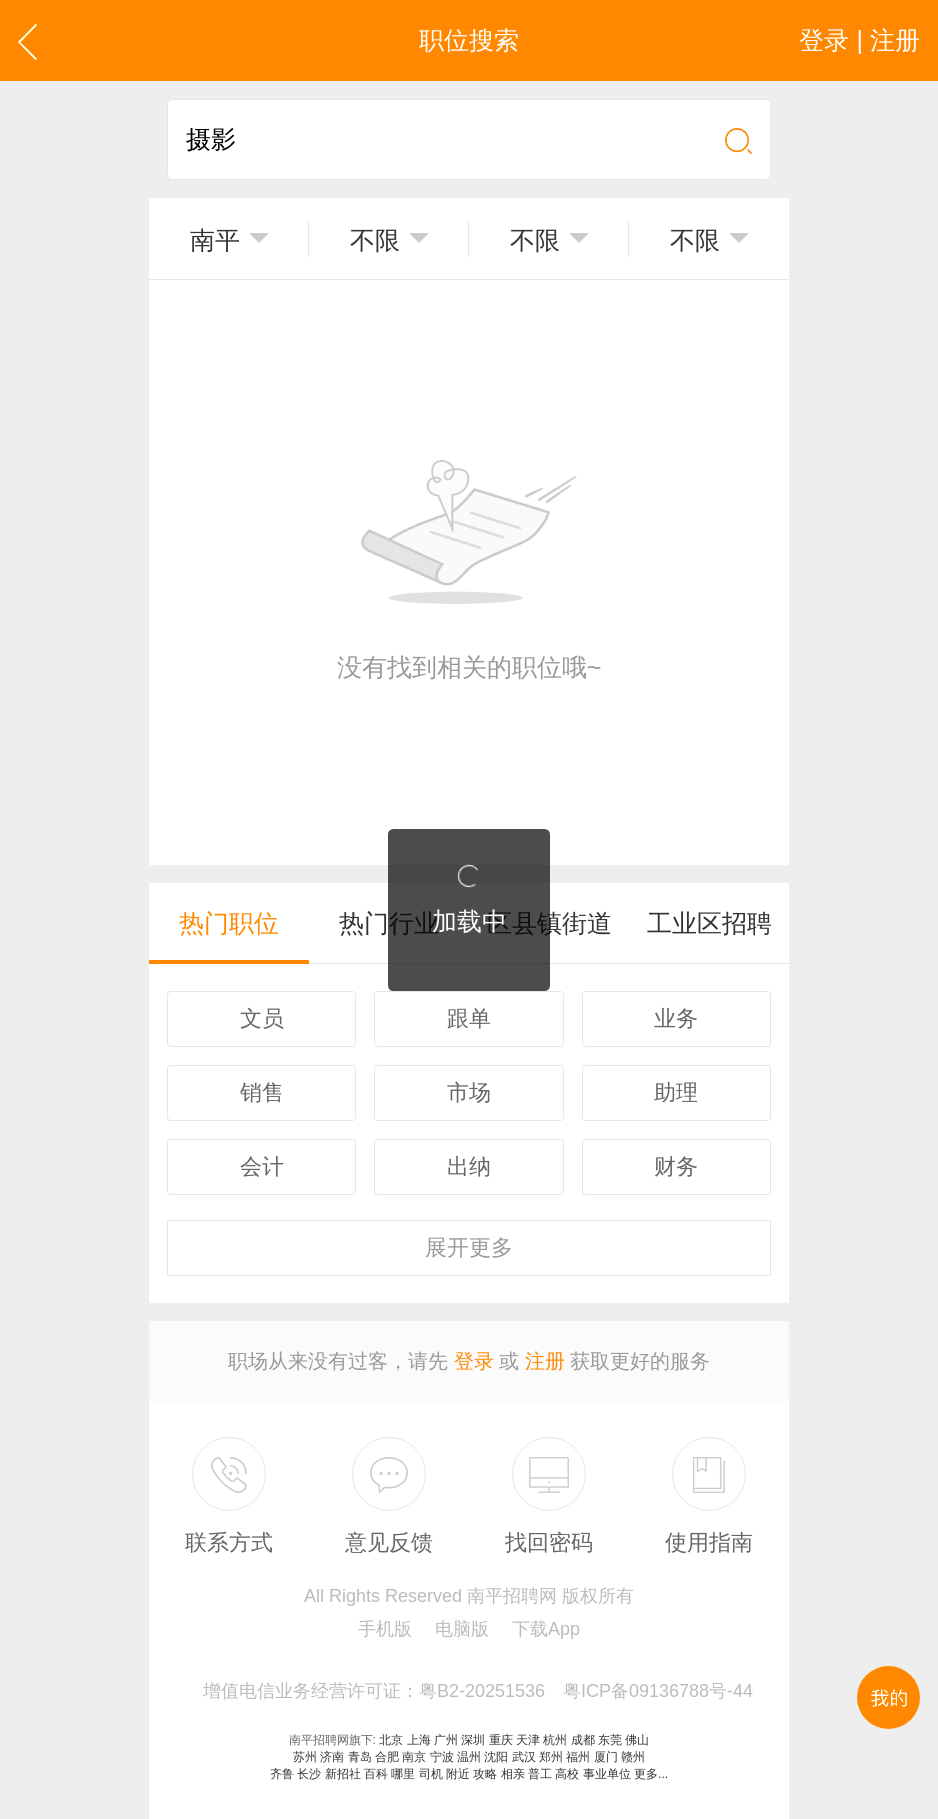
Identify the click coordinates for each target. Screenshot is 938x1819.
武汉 (524, 1757)
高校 (567, 1774)
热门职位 (229, 923)
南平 (215, 240)
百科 (376, 1774)
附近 (458, 1774)
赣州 (633, 1757)
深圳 (473, 1740)
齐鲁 (282, 1774)
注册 (545, 1361)
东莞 (610, 1740)
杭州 (555, 1740)
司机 (431, 1774)
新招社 (343, 1774)
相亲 (513, 1774)
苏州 (305, 1757)
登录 (474, 1361)
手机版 (385, 1629)
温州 (469, 1757)
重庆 (501, 1740)
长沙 (309, 1774)
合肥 (387, 1757)
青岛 (360, 1757)
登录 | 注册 (859, 40)
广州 (446, 1740)
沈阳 (496, 1757)
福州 (578, 1757)
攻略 (485, 1774)
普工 (540, 1774)
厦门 (606, 1757)
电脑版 (462, 1629)
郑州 (551, 1757)
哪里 (403, 1774)
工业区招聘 (709, 923)
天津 (528, 1740)
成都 (583, 1740)
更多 (469, 1247)
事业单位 (607, 1774)
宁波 (442, 1757)
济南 (332, 1757)
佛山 (637, 1740)
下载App (546, 1629)
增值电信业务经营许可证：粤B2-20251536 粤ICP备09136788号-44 (478, 1691)
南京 (414, 1757)
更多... (651, 1774)
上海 (419, 1740)
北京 (391, 1740)
